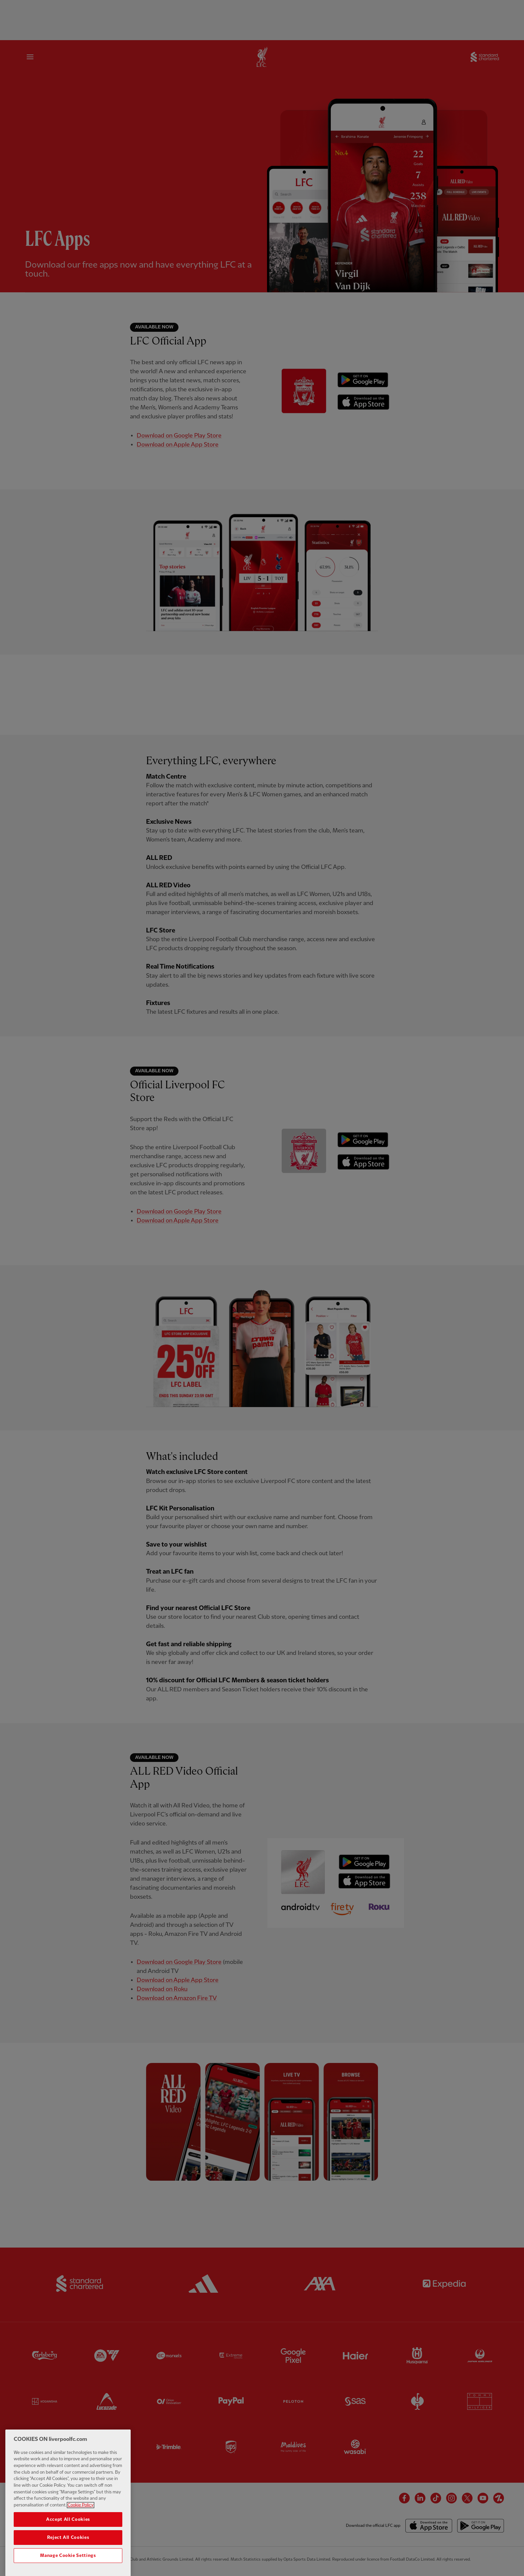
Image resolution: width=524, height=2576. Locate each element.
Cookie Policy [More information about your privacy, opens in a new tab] (81, 2520)
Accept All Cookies (68, 2535)
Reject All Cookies (68, 2553)
